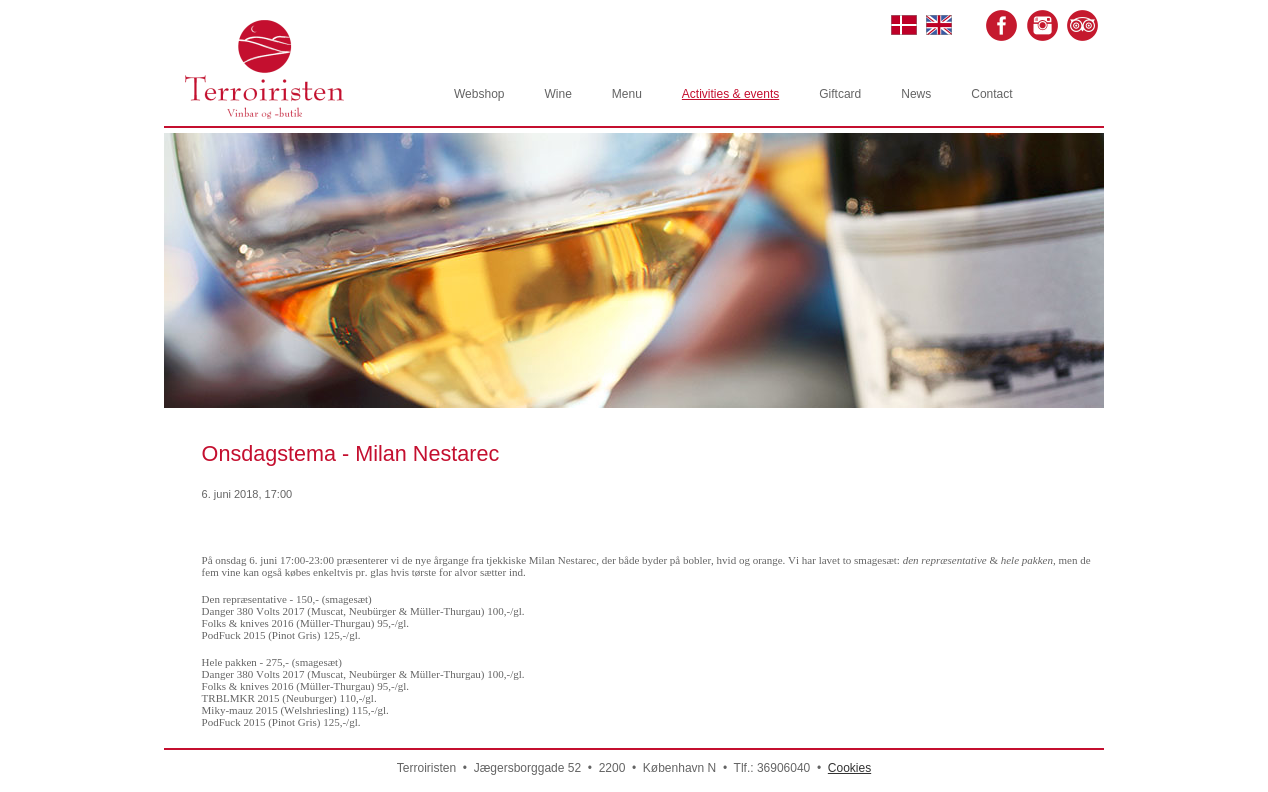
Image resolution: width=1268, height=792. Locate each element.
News (916, 94)
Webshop (479, 94)
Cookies (849, 768)
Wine (557, 94)
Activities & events (730, 94)
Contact (991, 94)
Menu (627, 94)
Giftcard (840, 94)
